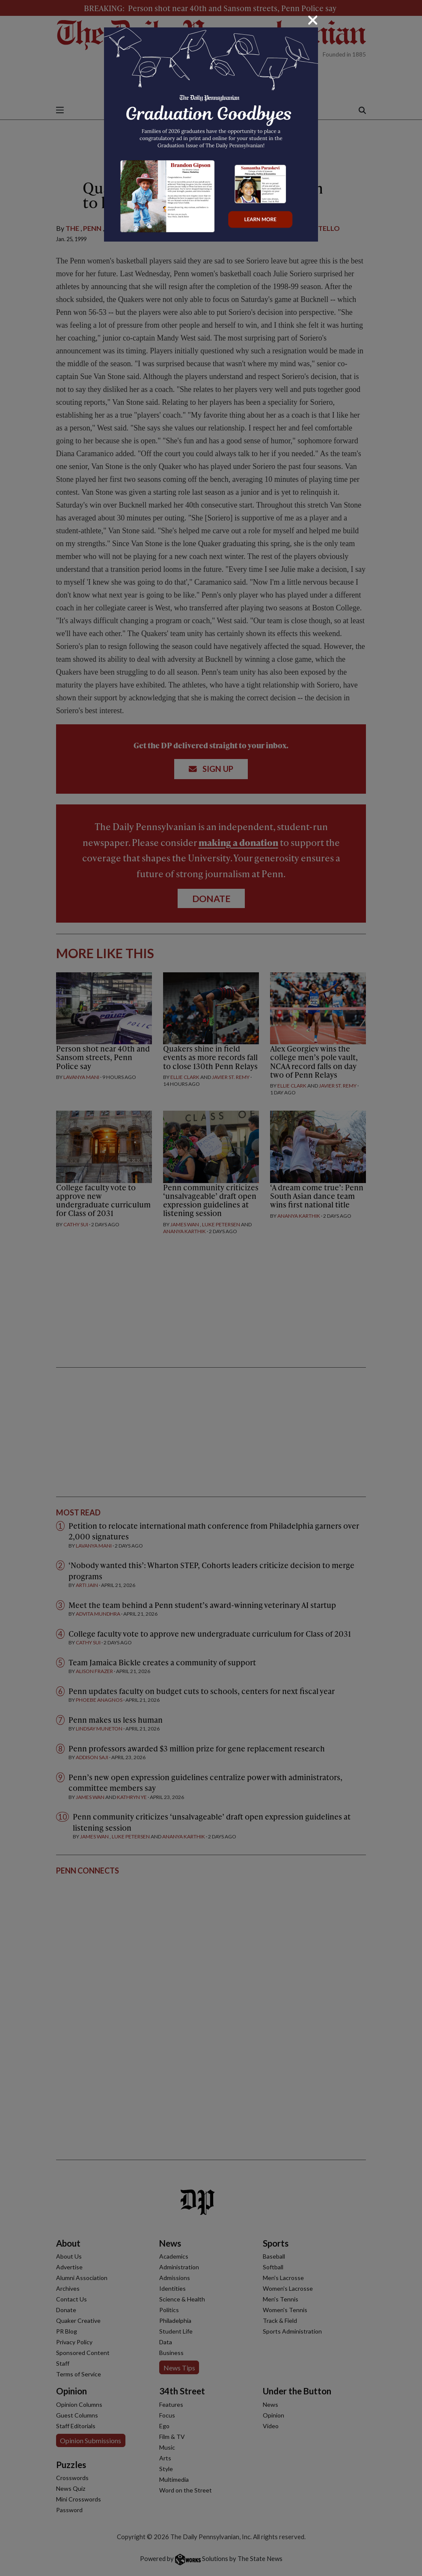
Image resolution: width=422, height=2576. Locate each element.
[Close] (312, 20)
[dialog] (211, 1288)
